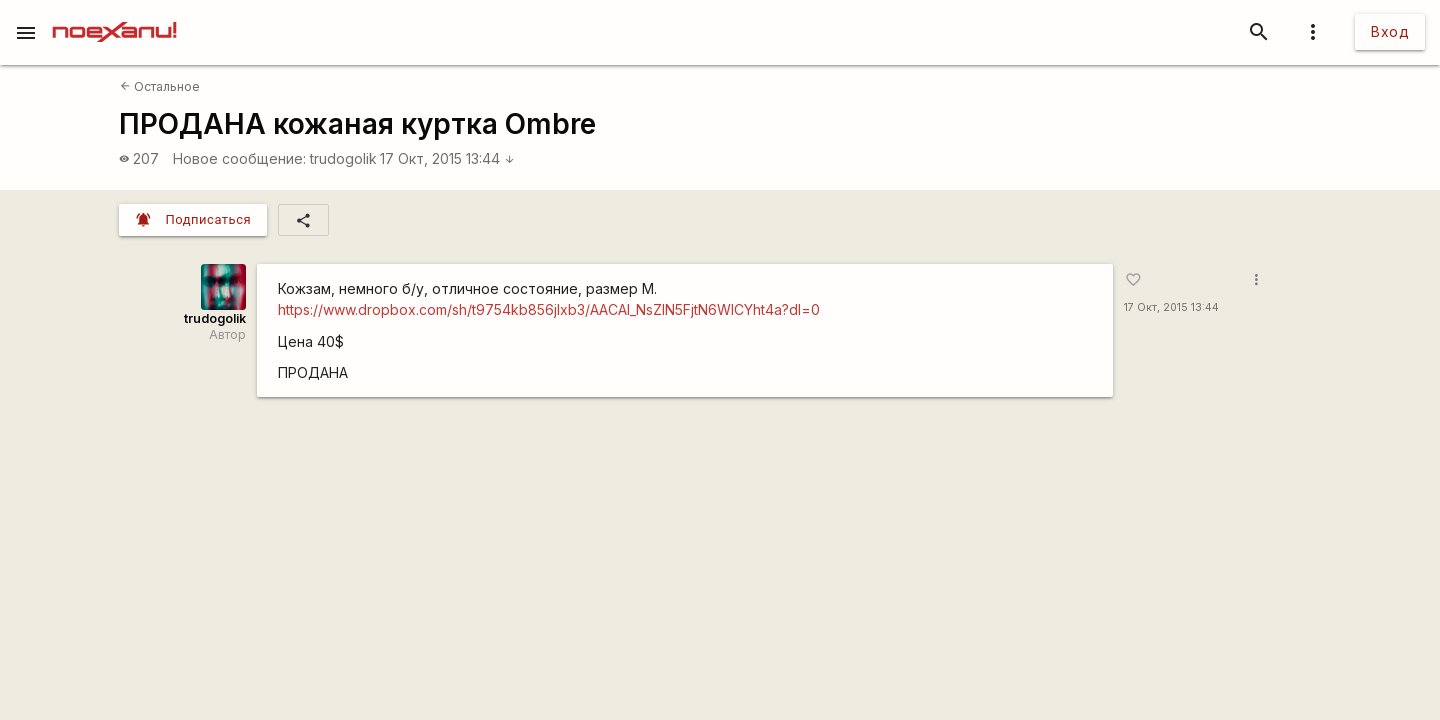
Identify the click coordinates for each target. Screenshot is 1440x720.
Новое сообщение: (239, 158)
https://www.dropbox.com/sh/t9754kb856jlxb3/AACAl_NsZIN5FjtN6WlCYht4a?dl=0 (549, 309)
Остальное (160, 86)
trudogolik (343, 158)
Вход (1390, 31)
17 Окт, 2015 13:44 (447, 158)
